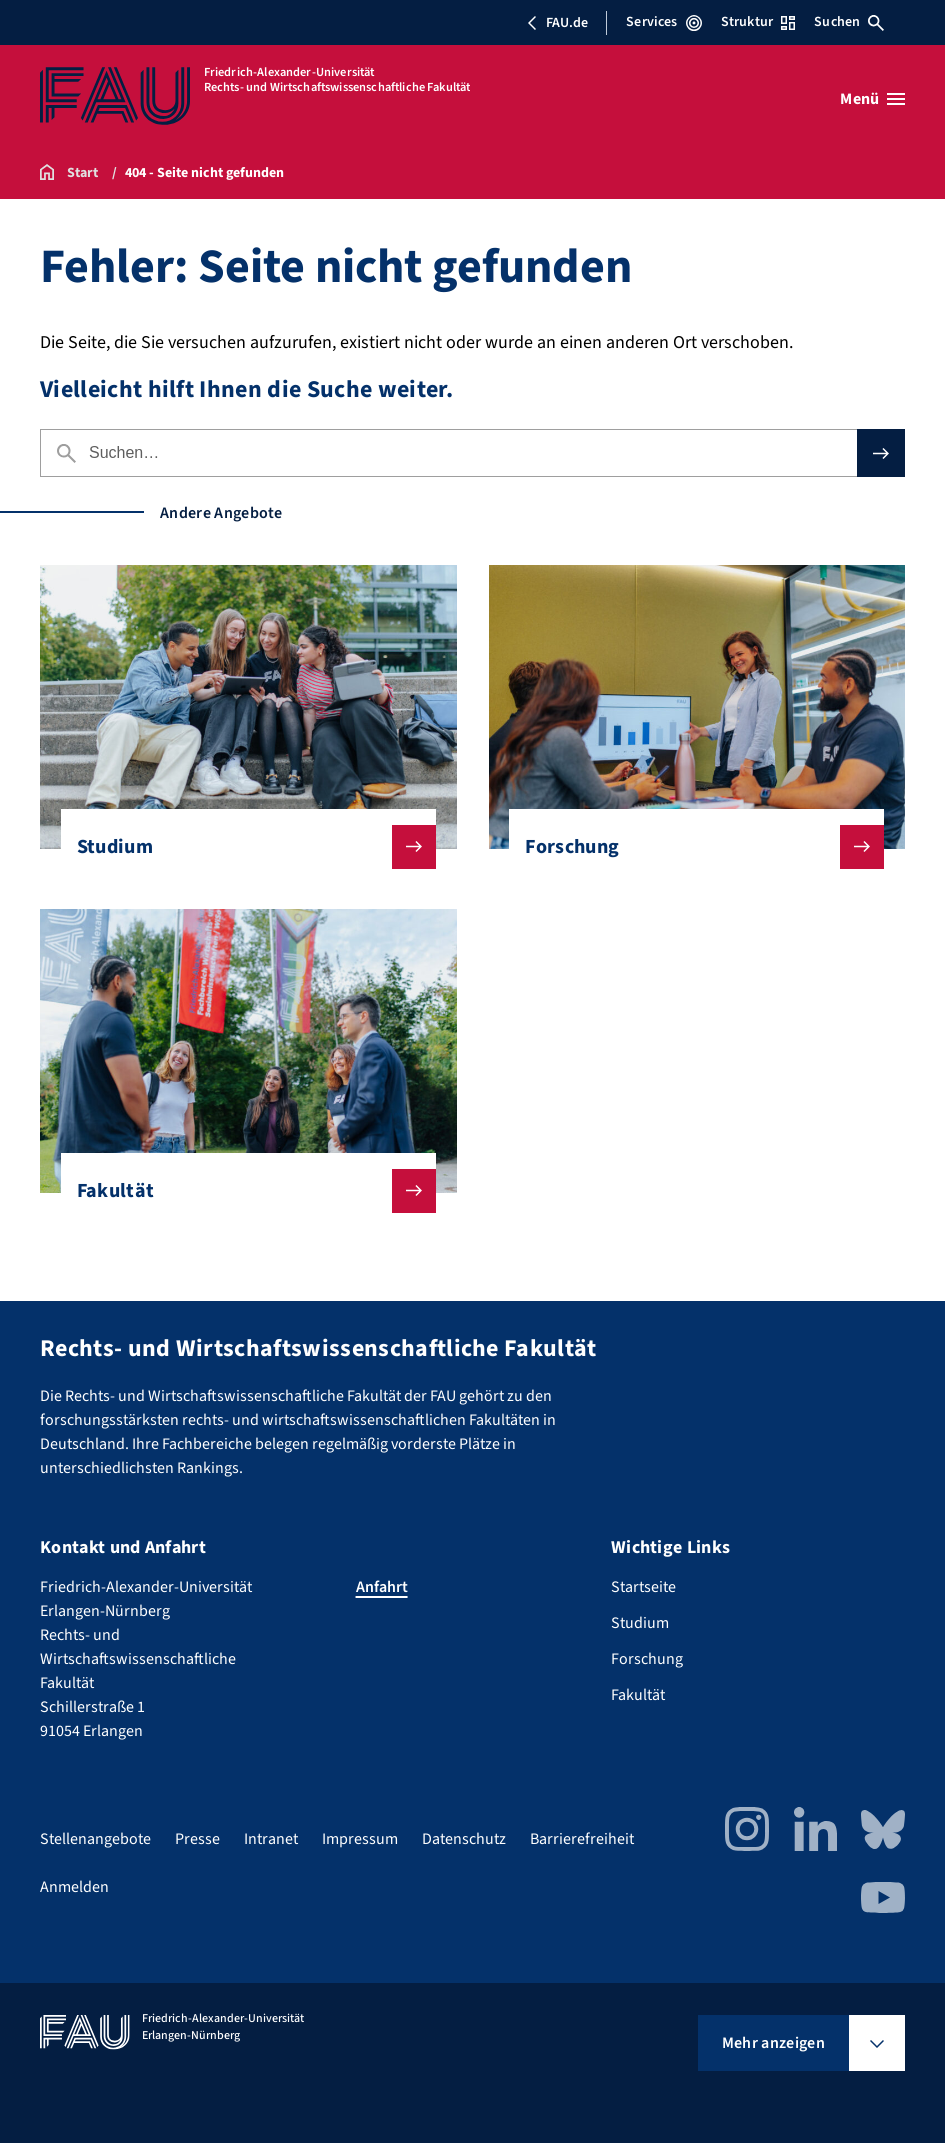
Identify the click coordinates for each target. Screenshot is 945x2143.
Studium (240, 847)
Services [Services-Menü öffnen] (663, 22)
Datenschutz (464, 1839)
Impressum (360, 1839)
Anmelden (74, 1887)
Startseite (643, 1587)
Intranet (271, 1839)
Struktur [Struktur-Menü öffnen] (758, 22)
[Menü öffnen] (872, 99)
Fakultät (240, 1191)
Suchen (849, 22)
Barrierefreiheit (582, 1839)
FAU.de (557, 23)
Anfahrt (382, 1587)
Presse (197, 1839)
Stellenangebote (95, 1839)
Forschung (688, 847)
